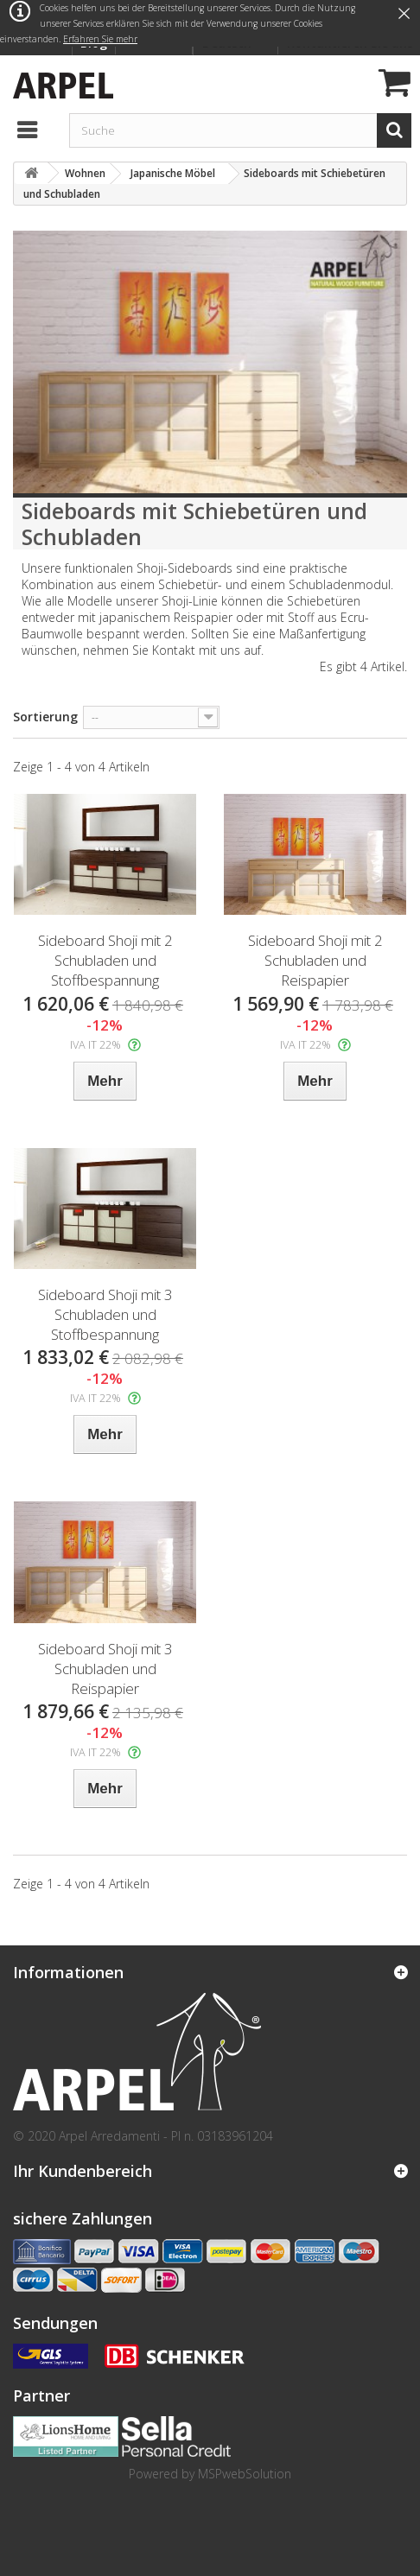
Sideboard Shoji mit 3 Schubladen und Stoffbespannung (105, 1314)
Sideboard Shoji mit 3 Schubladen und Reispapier (105, 1668)
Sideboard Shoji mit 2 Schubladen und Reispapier (315, 960)
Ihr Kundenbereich (82, 2170)
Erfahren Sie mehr (100, 39)
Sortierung (45, 716)
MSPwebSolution (244, 2473)
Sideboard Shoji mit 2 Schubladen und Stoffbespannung (105, 960)
